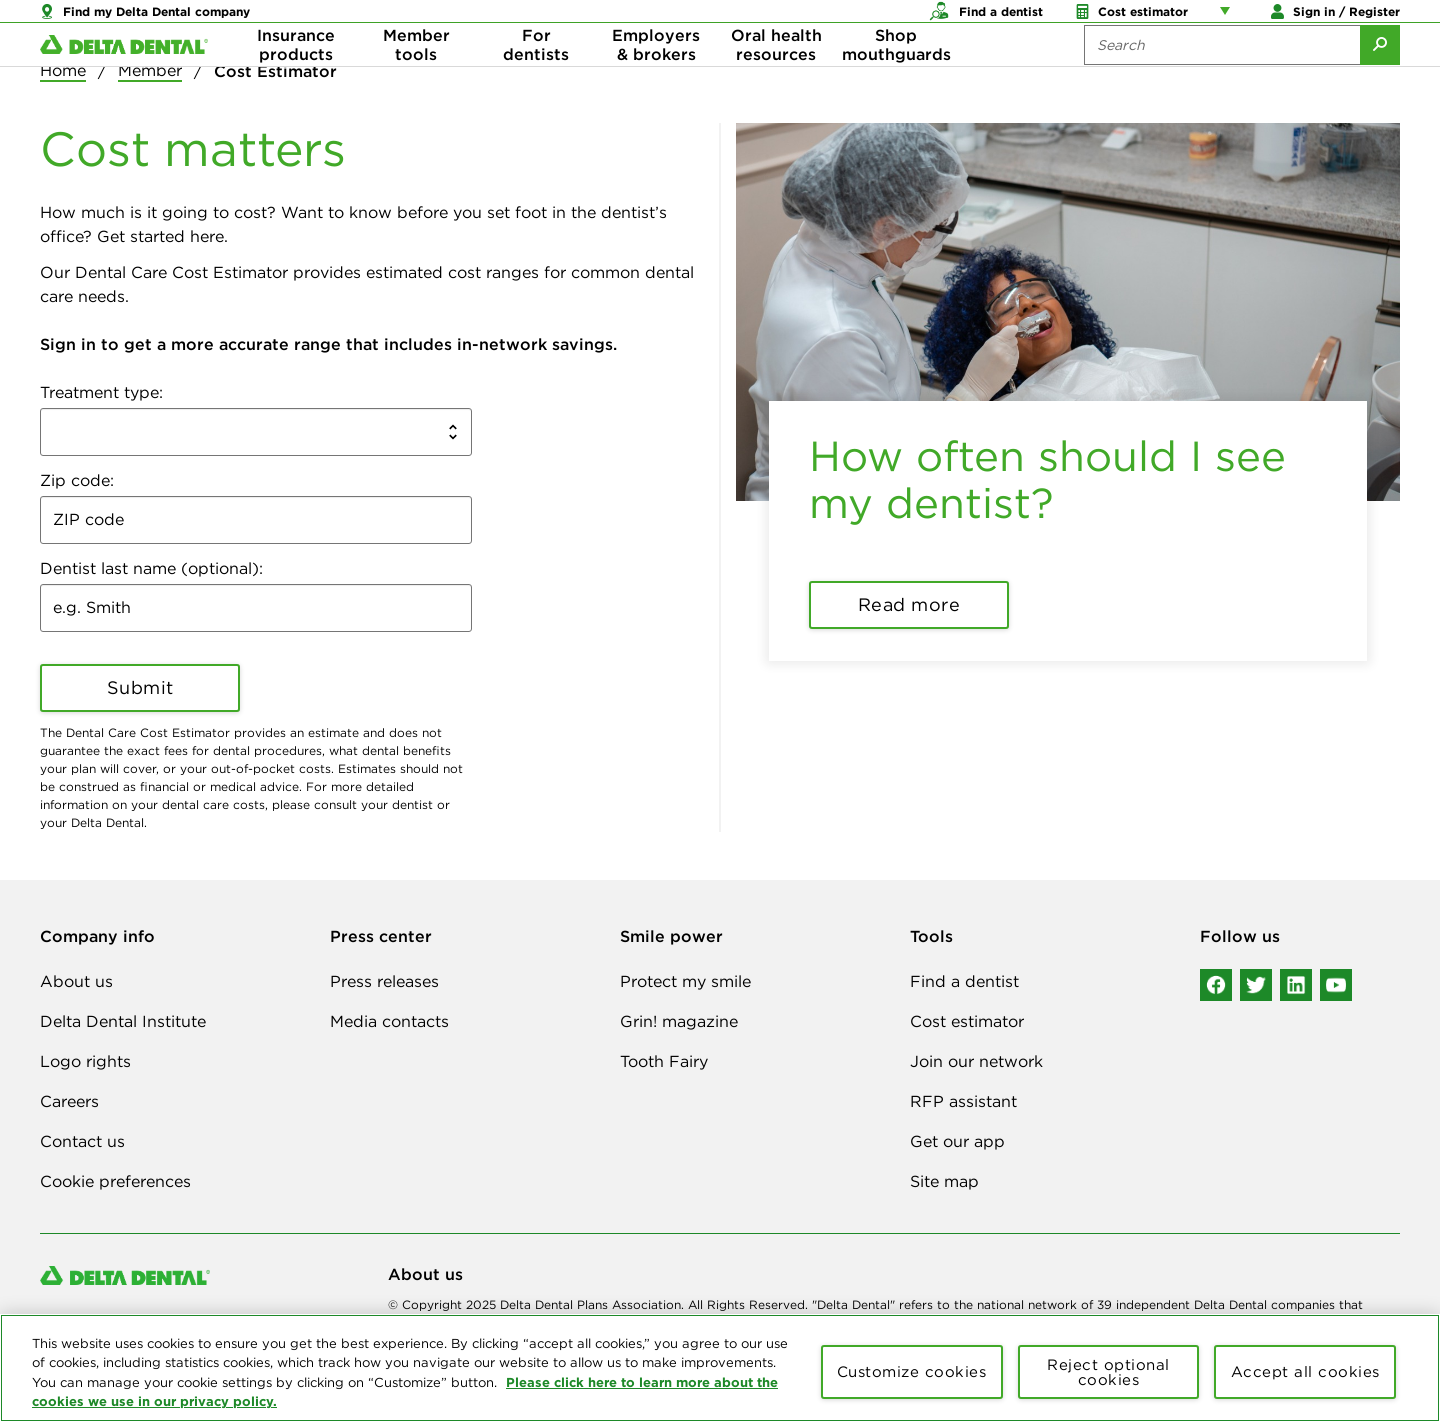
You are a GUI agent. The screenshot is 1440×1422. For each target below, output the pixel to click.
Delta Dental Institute (123, 1021)
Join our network (976, 1061)
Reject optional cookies (1108, 1372)
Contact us (82, 1141)
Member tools (416, 80)
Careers (69, 1101)
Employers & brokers (656, 80)
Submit (140, 687)
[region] (720, 1368)
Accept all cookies (1305, 1371)
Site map (944, 1181)
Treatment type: (101, 392)
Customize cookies (912, 1371)
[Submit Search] (1380, 80)
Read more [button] (909, 604)
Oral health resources (776, 80)
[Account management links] (1229, 20)
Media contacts (389, 1021)
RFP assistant (963, 1101)
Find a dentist (964, 981)
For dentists (536, 80)
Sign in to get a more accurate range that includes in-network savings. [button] (328, 344)
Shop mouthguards (896, 80)
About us (76, 981)
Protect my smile (685, 981)
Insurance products (296, 80)
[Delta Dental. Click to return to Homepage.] (124, 80)
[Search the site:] (1222, 80)
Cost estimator (967, 1021)
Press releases (384, 981)
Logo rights (85, 1061)
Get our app (957, 1141)
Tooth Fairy (664, 1061)
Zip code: (77, 480)
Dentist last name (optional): (151, 568)
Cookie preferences (115, 1181)
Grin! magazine (679, 1021)
